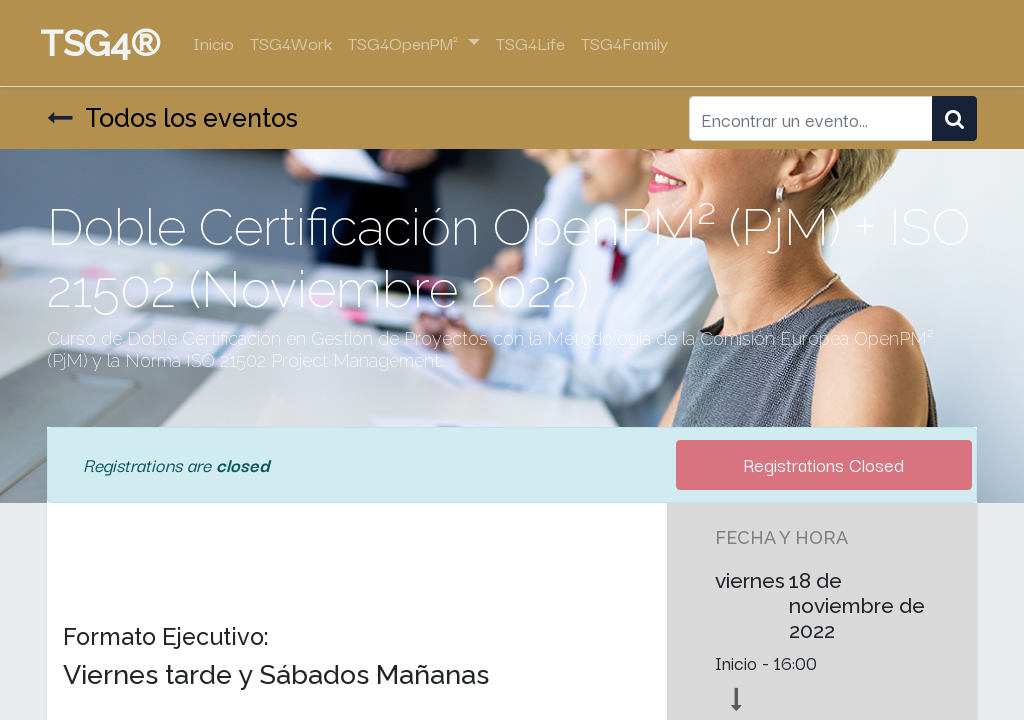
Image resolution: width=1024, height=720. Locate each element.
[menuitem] (220, 43)
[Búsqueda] (954, 118)
